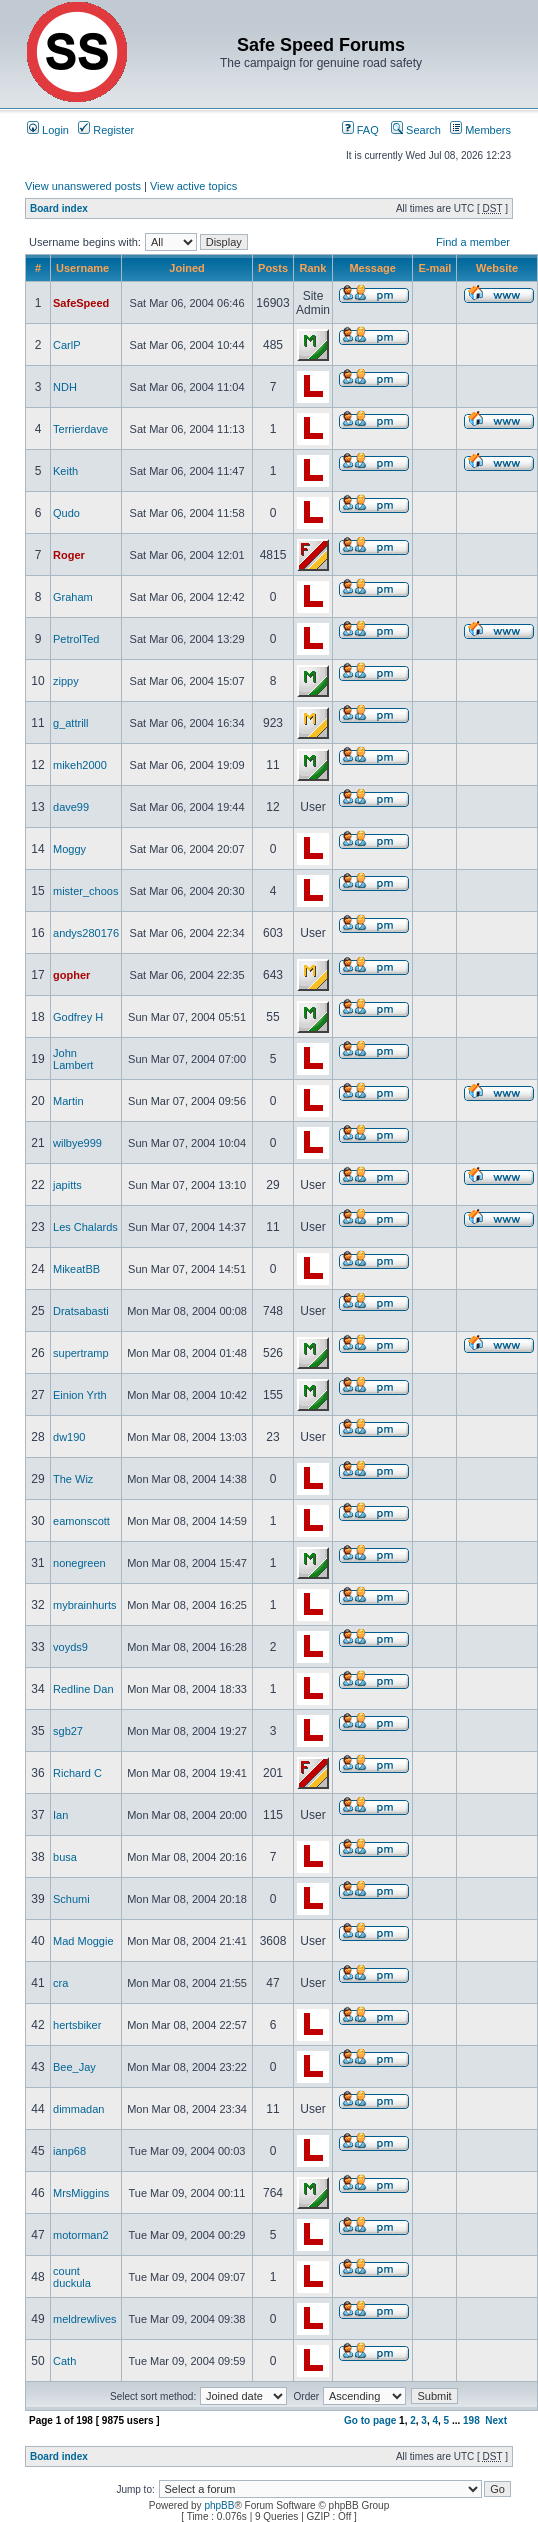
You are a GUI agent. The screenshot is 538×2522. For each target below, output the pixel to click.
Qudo (66, 513)
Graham (73, 597)
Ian (60, 1815)
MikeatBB (76, 1269)
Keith (65, 471)
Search (416, 130)
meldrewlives (85, 2319)
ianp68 (69, 2151)
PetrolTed (76, 639)
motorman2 (81, 2235)
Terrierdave (80, 429)
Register (106, 130)
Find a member (473, 242)
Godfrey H (78, 1017)
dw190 (69, 1437)
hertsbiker (77, 2025)
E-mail (434, 268)
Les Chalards (85, 1227)
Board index (59, 208)
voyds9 (70, 1647)
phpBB (219, 2505)
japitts (67, 1185)
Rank (313, 268)
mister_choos (85, 891)
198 (471, 2420)
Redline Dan (83, 1689)
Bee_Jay (74, 2067)
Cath (64, 2361)
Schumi (71, 1899)
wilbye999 (77, 1143)
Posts (273, 268)
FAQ (360, 130)
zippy (66, 681)
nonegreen (79, 1563)
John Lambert (73, 1059)
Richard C (77, 1773)
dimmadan (78, 2109)
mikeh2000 (80, 765)
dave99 (71, 807)
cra (60, 1983)
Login (48, 130)
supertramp (81, 1353)
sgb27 (68, 1731)
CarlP (67, 345)
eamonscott (81, 1521)
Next (496, 2420)
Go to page (370, 2420)
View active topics (193, 186)
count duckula (72, 2277)
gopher (71, 975)
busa (65, 1857)
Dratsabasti (81, 1311)
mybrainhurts (85, 1605)
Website (497, 268)
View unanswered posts (83, 186)
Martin (68, 1101)
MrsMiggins (81, 2193)
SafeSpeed (81, 303)
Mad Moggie (83, 1941)
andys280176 (86, 933)
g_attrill (70, 723)
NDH (65, 387)
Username (82, 268)
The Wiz (73, 1479)
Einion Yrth (80, 1395)
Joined (186, 268)
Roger (69, 555)
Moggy (69, 849)
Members (480, 130)
